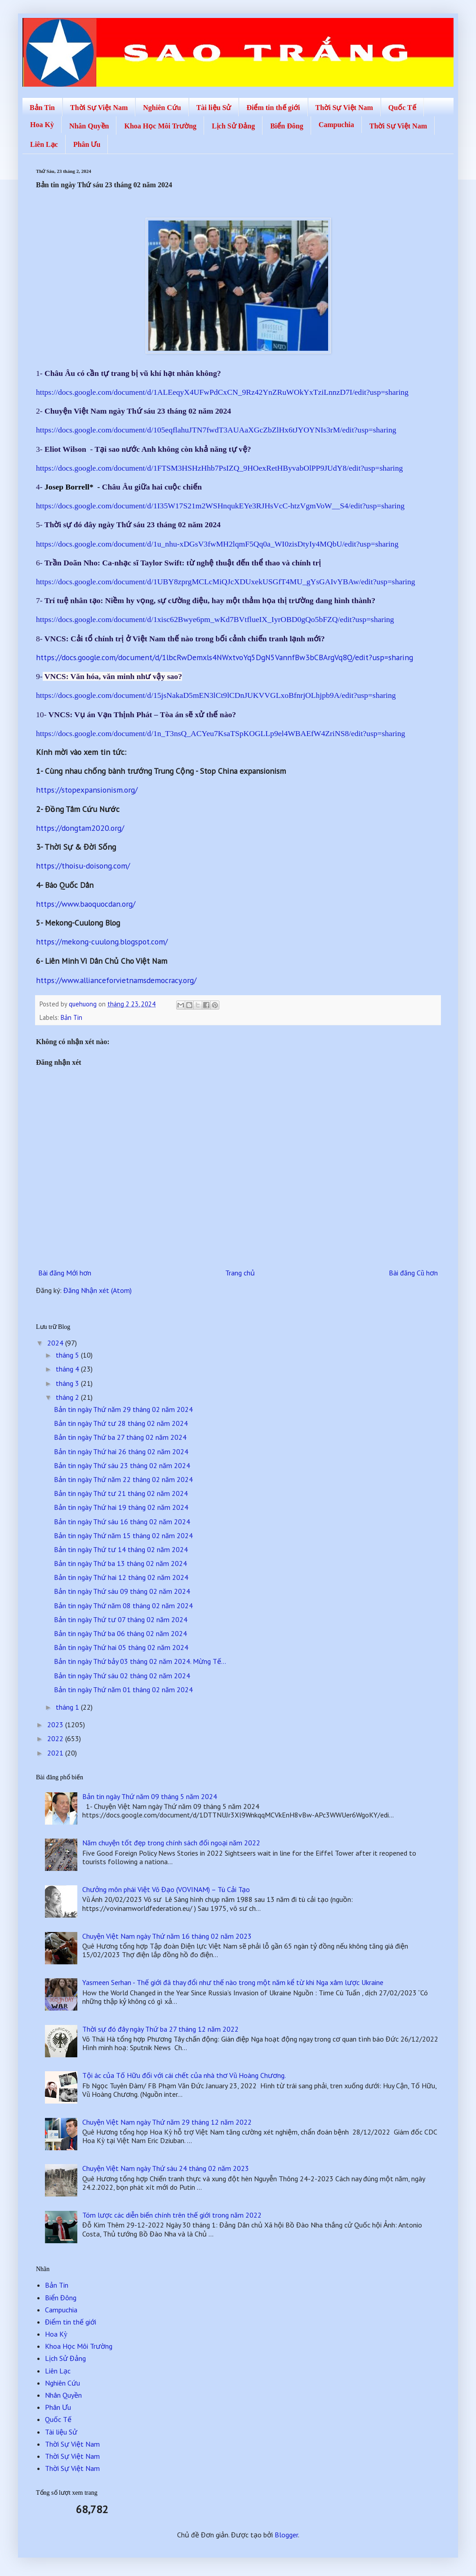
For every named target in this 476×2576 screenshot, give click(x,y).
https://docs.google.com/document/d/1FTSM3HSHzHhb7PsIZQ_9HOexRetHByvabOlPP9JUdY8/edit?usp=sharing (219, 467)
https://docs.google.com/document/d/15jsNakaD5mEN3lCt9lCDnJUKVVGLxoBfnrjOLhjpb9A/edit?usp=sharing (216, 695)
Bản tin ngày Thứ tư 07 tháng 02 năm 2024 (120, 1619)
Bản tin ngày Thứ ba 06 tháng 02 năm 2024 (120, 1633)
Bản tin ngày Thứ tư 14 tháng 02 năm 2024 (121, 1549)
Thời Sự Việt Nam (99, 107)
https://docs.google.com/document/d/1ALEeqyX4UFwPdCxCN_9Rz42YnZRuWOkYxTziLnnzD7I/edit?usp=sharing (222, 392)
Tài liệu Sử (213, 107)
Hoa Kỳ (42, 124)
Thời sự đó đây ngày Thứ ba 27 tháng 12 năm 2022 (160, 2029)
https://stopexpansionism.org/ (87, 790)
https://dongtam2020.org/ (80, 828)
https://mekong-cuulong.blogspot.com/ (102, 941)
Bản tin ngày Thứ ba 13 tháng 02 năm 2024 (120, 1563)
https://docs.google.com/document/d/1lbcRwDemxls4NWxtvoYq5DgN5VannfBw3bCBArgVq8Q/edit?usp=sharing (224, 657)
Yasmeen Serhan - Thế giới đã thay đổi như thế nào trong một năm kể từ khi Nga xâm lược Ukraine (232, 1982)
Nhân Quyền (89, 126)
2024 (56, 1342)
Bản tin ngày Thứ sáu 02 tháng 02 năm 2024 (122, 1675)
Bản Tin (42, 107)
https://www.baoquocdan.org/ (85, 904)
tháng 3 (68, 1383)
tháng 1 (68, 1707)
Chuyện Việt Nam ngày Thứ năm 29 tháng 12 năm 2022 (167, 2121)
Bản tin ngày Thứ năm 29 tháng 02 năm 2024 (123, 1409)
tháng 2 (68, 1397)
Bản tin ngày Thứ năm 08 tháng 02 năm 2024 (123, 1605)
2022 (56, 1738)
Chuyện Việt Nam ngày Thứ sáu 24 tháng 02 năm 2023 (165, 2168)
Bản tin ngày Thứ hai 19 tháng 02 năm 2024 (121, 1507)
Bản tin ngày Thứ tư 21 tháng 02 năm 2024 (121, 1493)
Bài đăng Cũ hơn (413, 1272)
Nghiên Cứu (162, 107)
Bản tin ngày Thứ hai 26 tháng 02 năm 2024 (121, 1451)
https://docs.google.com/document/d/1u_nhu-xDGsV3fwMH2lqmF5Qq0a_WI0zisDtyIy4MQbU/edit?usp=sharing (217, 543)
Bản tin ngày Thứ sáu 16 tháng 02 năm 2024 (122, 1521)
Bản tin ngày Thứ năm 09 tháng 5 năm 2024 (149, 1796)
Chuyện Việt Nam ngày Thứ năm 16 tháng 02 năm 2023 (167, 1936)
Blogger (286, 2534)
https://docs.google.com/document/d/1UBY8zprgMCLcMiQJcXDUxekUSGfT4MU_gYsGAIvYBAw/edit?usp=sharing (225, 581)
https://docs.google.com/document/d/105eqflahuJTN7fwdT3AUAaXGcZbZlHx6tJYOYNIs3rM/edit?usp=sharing (216, 429)
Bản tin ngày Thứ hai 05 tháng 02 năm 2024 (121, 1647)
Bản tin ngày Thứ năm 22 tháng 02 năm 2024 (123, 1479)
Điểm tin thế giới (273, 107)
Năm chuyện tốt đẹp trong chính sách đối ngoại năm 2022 (171, 1842)
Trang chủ (240, 1272)
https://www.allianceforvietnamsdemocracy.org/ (116, 980)
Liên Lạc (44, 144)
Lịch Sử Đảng (233, 126)
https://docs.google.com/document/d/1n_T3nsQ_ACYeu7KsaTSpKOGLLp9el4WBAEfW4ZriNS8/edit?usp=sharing (220, 733)
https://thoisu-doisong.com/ (83, 865)
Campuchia (336, 124)
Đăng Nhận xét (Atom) (97, 1290)
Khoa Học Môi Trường (160, 126)
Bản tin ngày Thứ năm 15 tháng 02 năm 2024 (123, 1535)
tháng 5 (68, 1354)
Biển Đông (286, 126)
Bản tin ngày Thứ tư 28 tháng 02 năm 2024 (121, 1423)
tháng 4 (68, 1368)
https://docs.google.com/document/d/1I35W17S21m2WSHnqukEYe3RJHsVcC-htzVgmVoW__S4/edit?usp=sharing (220, 505)
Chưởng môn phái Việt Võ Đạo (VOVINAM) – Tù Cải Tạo (166, 1889)
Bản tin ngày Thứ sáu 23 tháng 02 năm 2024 (122, 1465)
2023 (56, 1724)
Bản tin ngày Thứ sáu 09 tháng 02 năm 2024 (122, 1591)
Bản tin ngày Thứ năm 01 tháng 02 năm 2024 (123, 1689)
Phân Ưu (86, 144)
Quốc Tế (402, 107)
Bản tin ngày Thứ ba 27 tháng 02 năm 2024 (120, 1437)
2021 (56, 1752)
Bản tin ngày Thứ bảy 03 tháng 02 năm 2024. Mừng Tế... (140, 1661)
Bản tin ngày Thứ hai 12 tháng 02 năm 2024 (121, 1577)
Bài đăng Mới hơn (64, 1272)
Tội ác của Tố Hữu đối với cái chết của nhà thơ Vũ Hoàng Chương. (184, 2075)
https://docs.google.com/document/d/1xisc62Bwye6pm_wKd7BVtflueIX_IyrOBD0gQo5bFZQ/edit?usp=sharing (215, 619)
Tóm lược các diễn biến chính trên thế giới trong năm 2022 (172, 2214)
